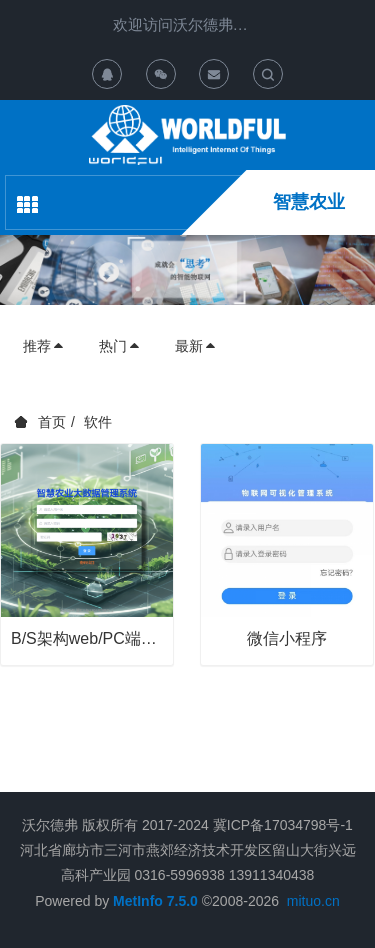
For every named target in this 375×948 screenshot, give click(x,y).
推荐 (44, 346)
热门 (120, 346)
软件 (98, 422)
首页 (52, 422)
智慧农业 (309, 202)
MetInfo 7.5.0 (155, 901)
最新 (196, 346)
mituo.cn (313, 901)
